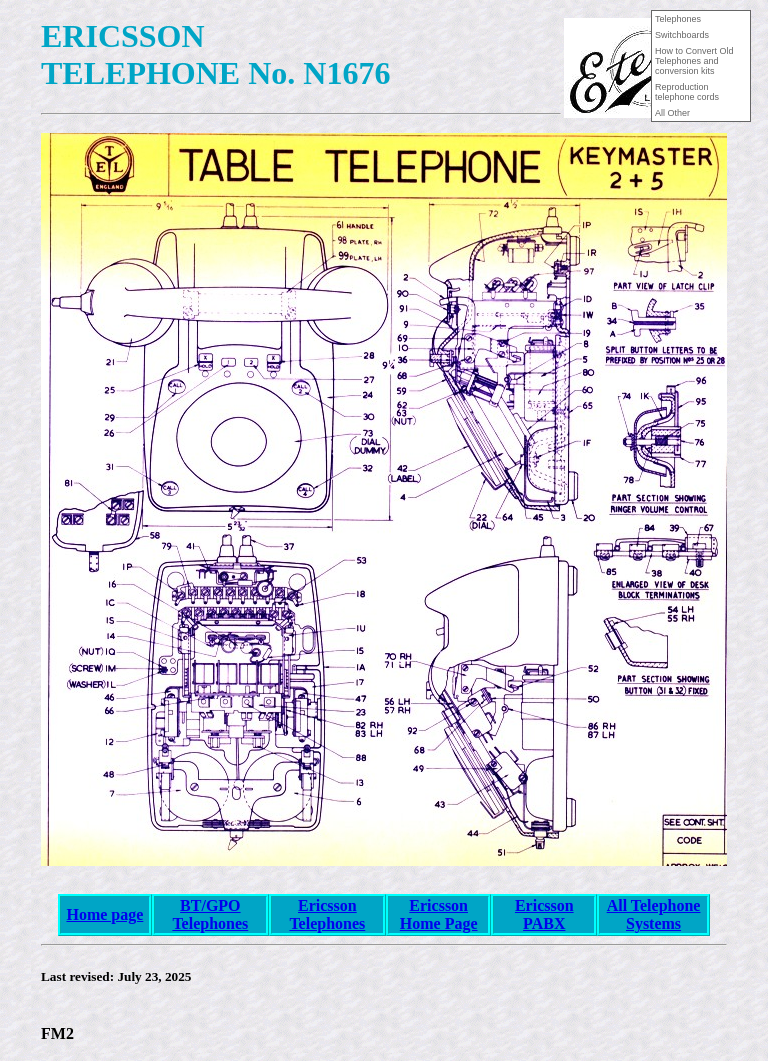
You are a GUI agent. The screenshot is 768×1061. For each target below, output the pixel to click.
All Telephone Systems (654, 914)
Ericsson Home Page (439, 914)
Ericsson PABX (544, 914)
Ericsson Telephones (327, 914)
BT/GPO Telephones (210, 914)
